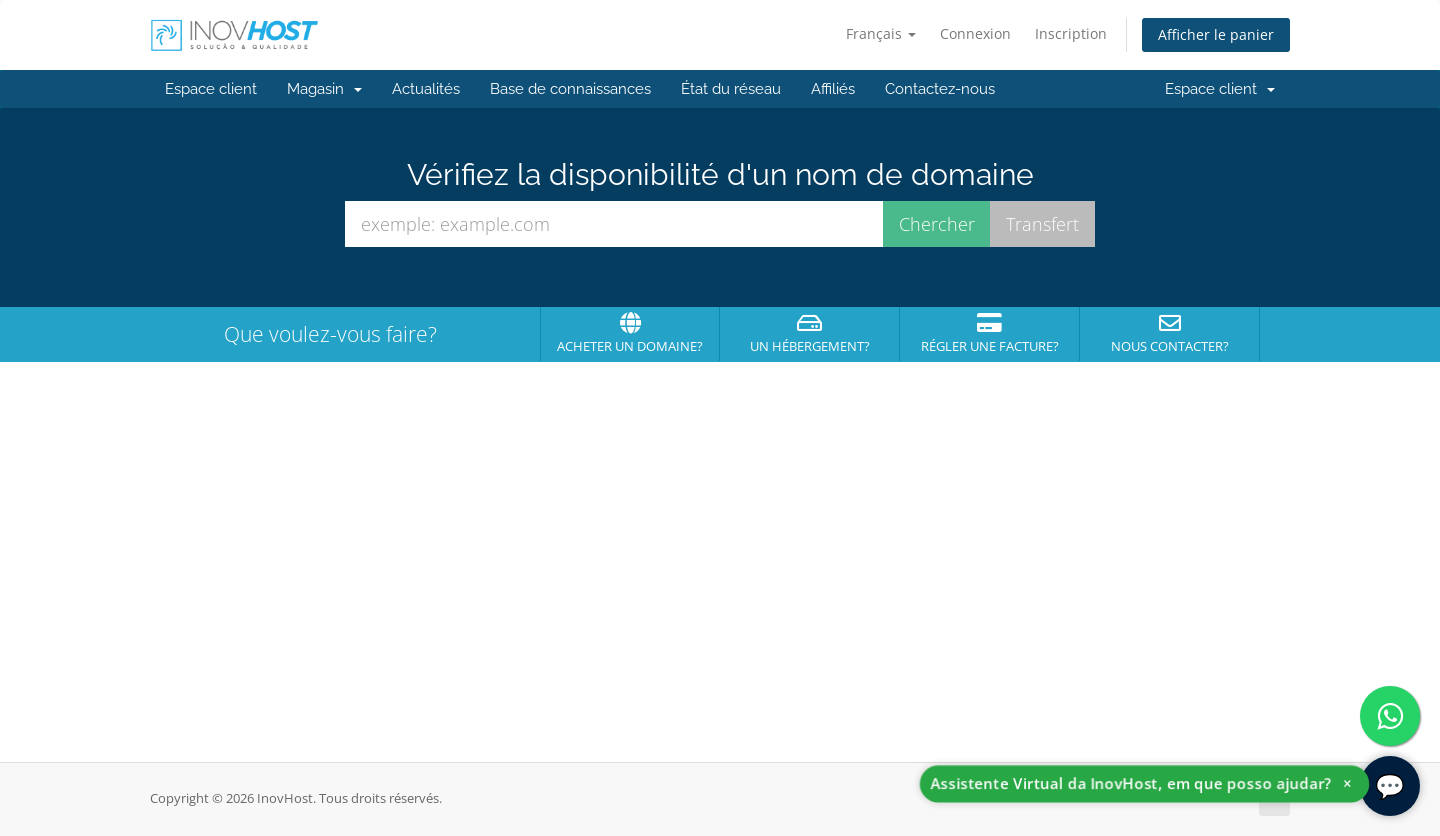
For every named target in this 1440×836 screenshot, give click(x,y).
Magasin (324, 89)
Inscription (1071, 33)
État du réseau (731, 89)
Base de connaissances (570, 89)
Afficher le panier (1216, 34)
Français (881, 33)
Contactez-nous (940, 89)
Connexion (975, 33)
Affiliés (833, 89)
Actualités (426, 89)
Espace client (211, 89)
